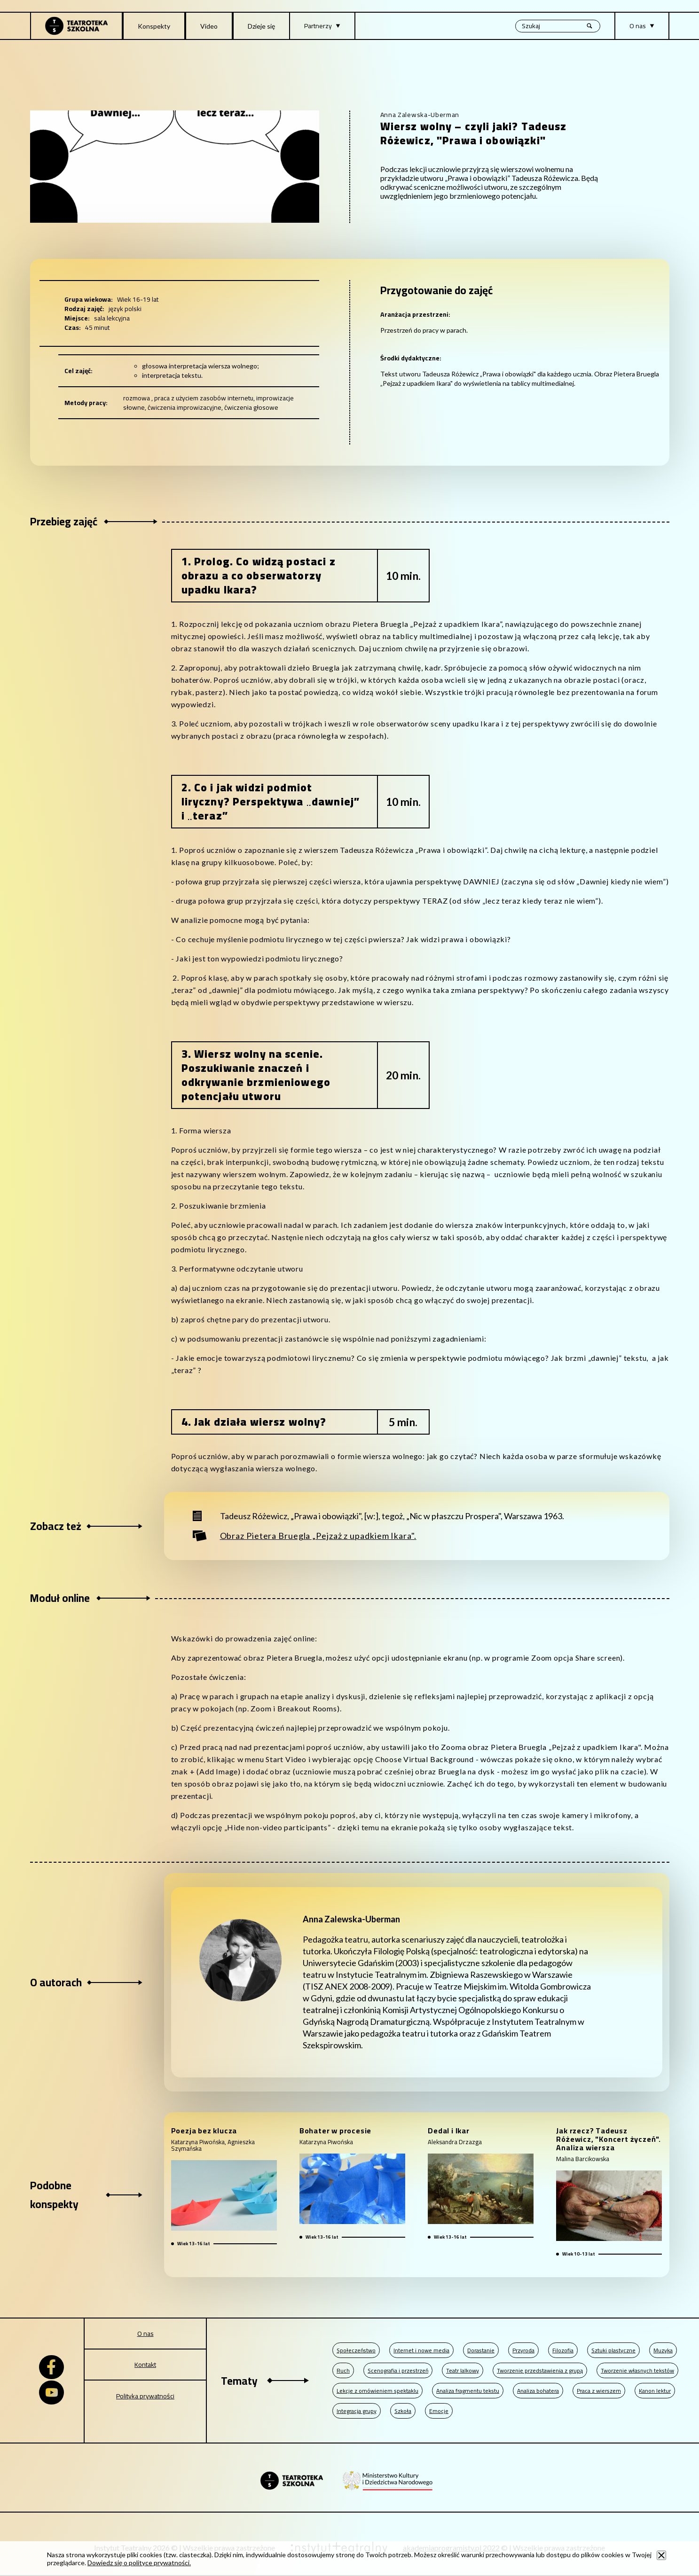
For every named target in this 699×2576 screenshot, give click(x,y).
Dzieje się (261, 26)
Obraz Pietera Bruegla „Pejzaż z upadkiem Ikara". (318, 1535)
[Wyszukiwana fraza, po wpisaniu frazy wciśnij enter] (557, 26)
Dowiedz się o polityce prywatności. (139, 2563)
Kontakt (145, 2364)
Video (209, 26)
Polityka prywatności (145, 2396)
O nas (145, 2333)
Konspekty (154, 26)
